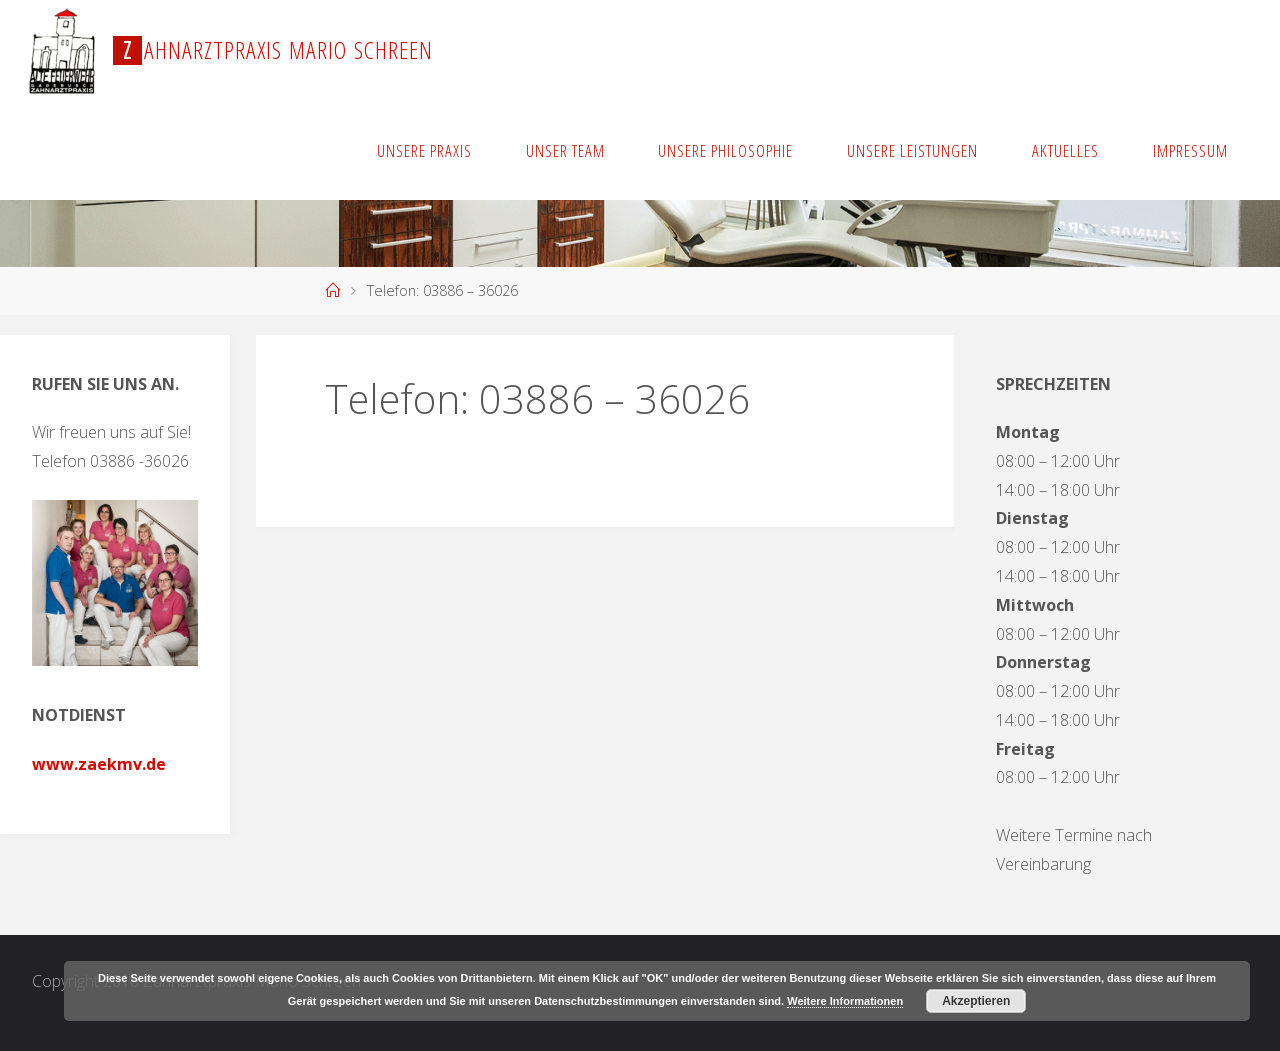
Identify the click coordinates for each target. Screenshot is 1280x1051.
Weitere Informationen (845, 1001)
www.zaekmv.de (99, 764)
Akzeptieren (976, 1001)
